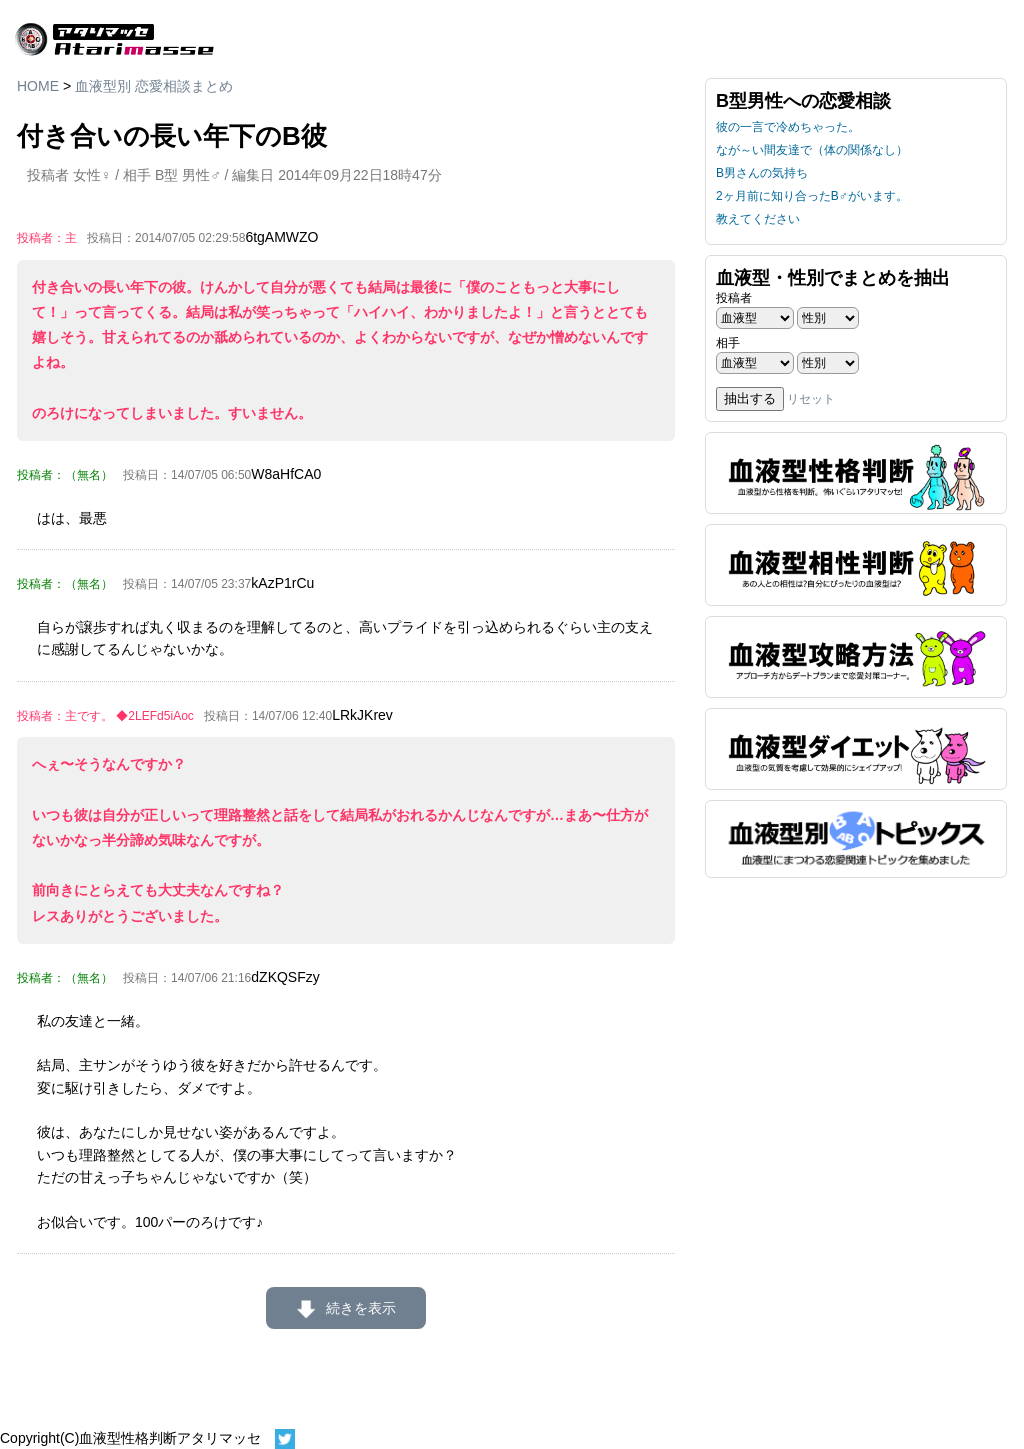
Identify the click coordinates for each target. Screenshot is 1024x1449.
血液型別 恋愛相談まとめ (154, 86)
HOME (38, 86)
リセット (811, 399)
